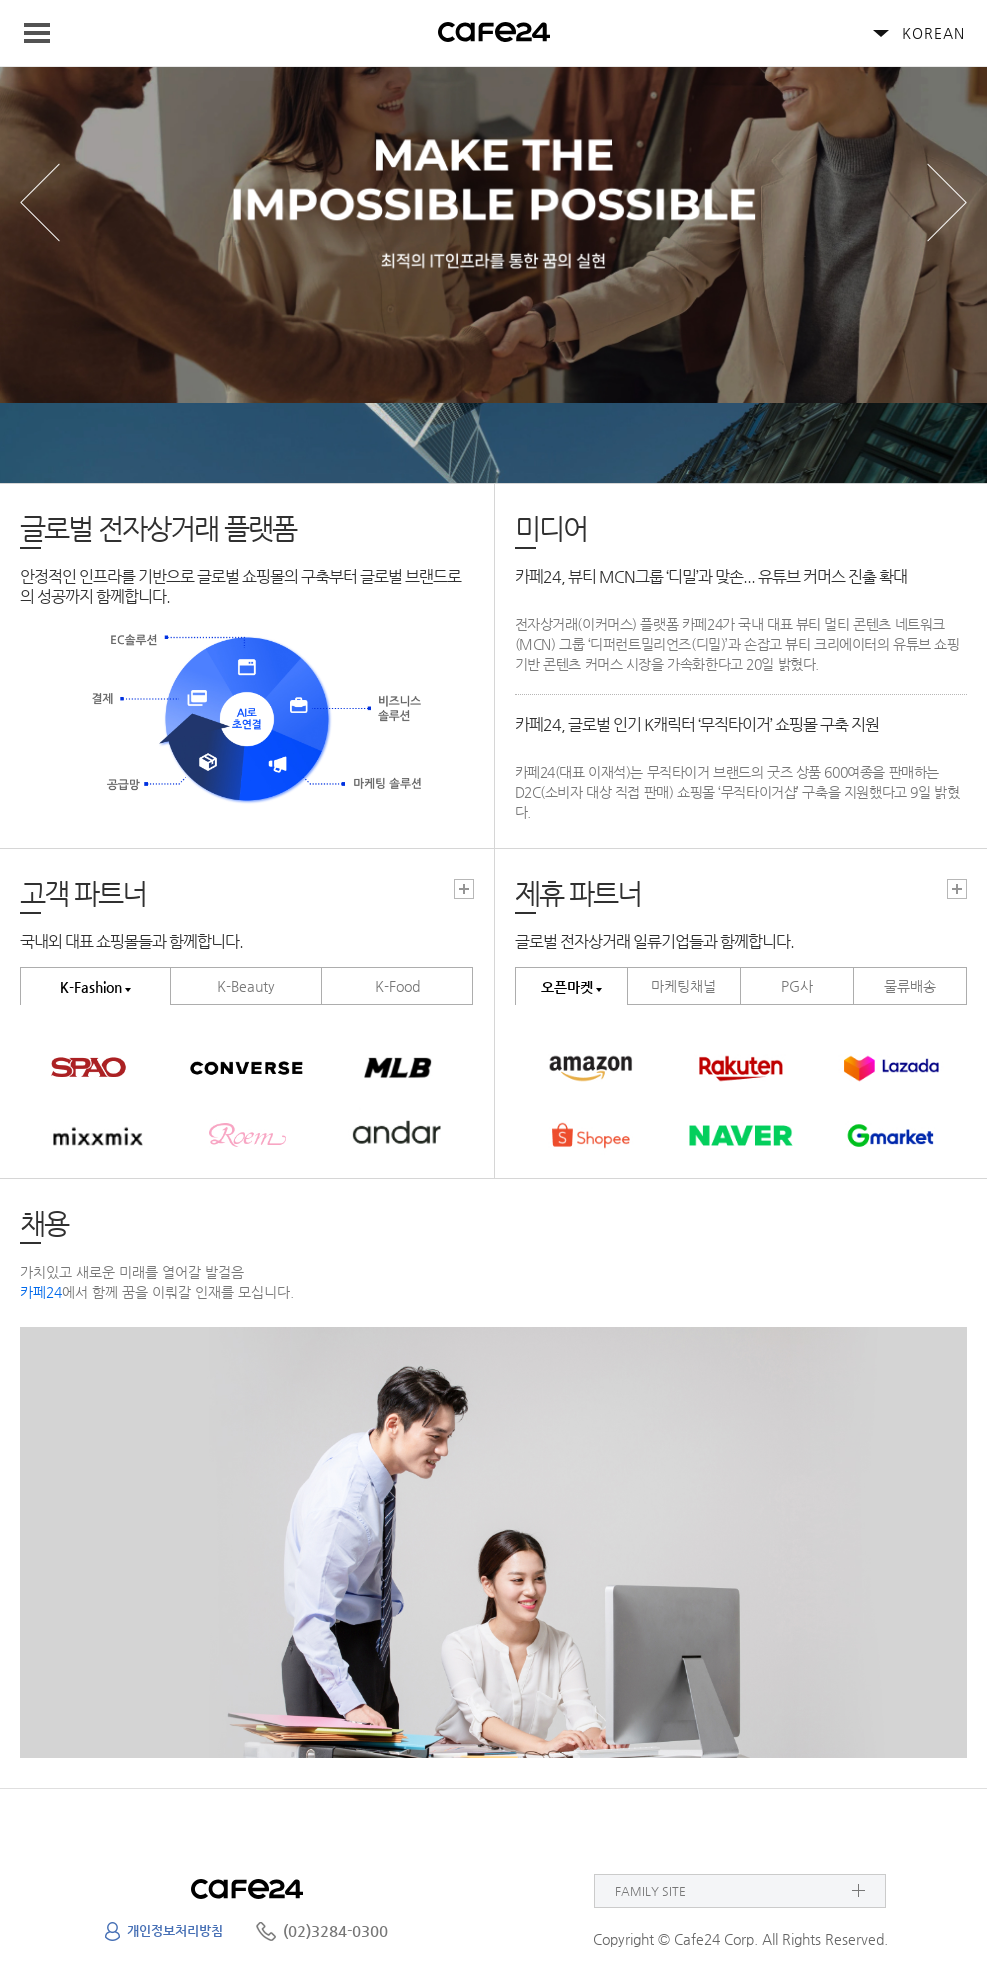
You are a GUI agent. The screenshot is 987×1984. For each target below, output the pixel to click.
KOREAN (933, 33)
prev (40, 202)
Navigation (46, 33)
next (947, 202)
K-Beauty (246, 986)
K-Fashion (91, 987)
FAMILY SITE (650, 1891)
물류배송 (910, 986)
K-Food (397, 986)
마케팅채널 (683, 986)
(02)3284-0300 (335, 1930)
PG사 (797, 986)
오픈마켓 (567, 987)
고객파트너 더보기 (464, 889)
